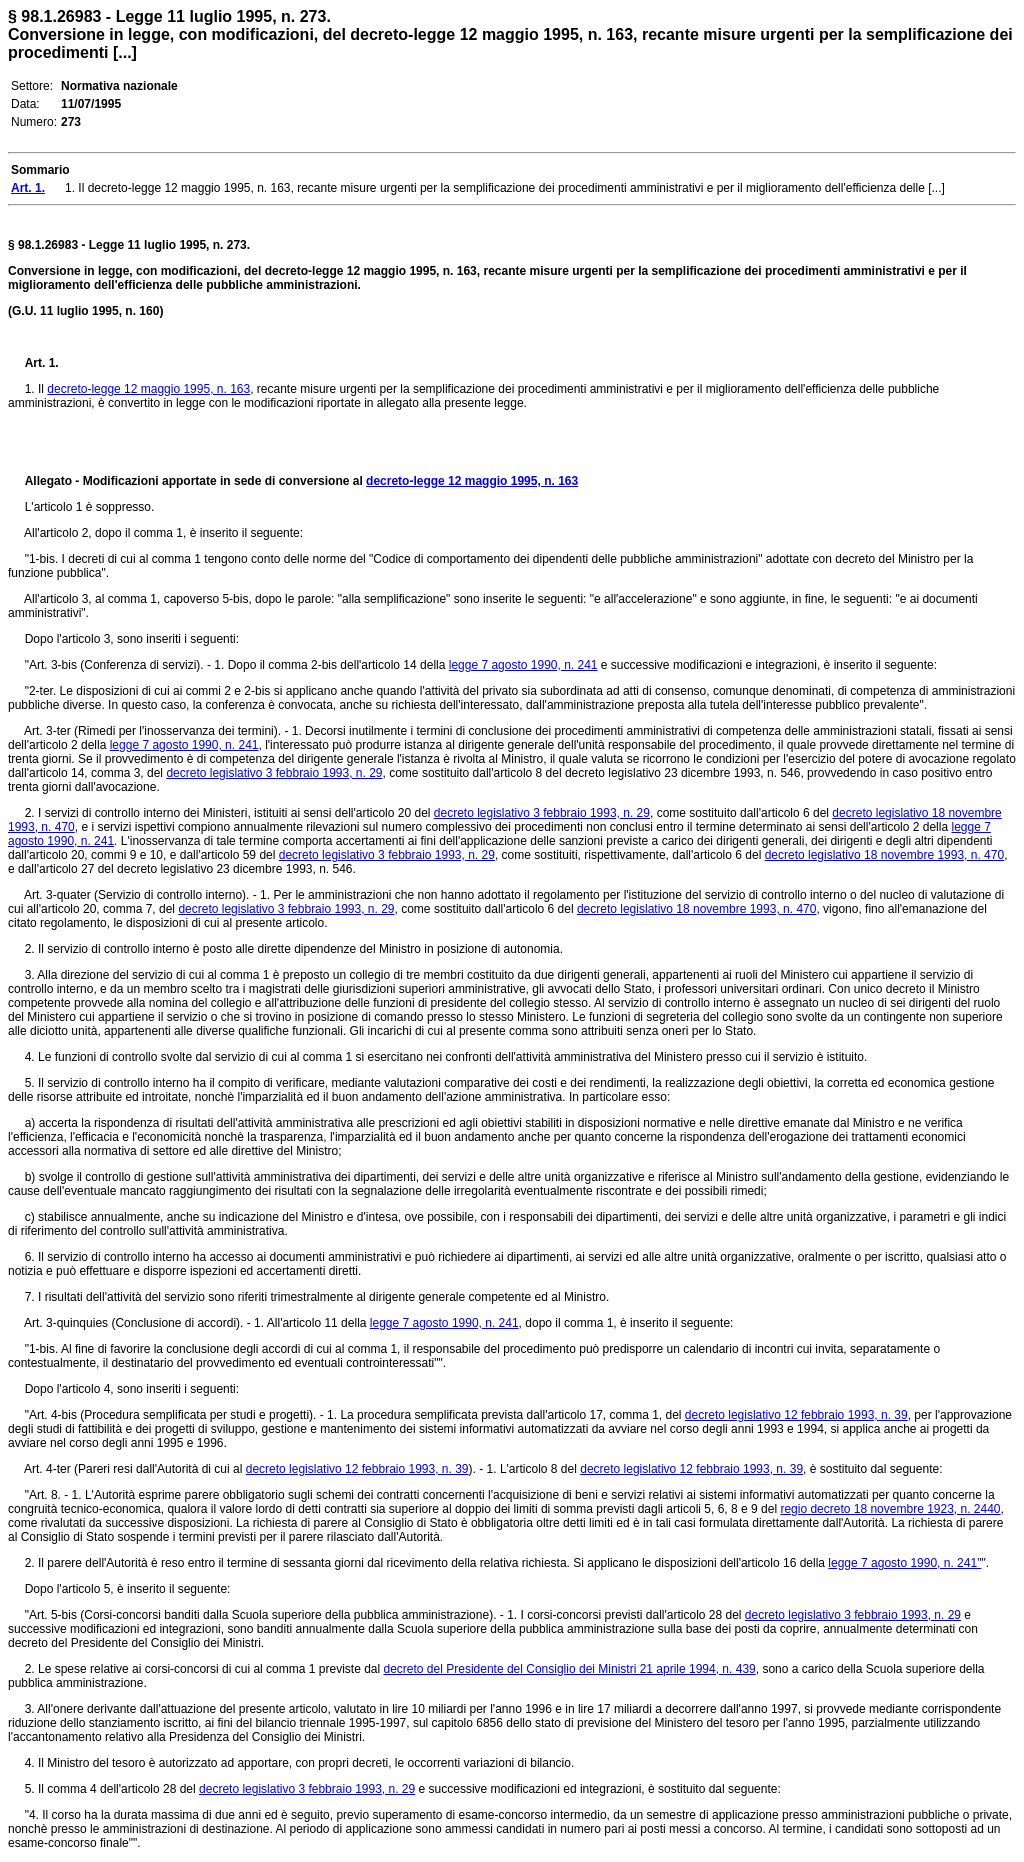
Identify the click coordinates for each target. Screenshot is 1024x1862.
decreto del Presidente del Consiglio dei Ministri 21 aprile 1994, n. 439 (570, 1669)
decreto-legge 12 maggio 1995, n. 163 (148, 389)
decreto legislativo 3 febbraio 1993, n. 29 (274, 773)
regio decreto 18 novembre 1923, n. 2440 (890, 1509)
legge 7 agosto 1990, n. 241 (523, 665)
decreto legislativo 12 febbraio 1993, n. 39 (796, 1415)
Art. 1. (42, 363)
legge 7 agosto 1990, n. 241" (904, 1563)
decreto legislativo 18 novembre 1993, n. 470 (885, 855)
